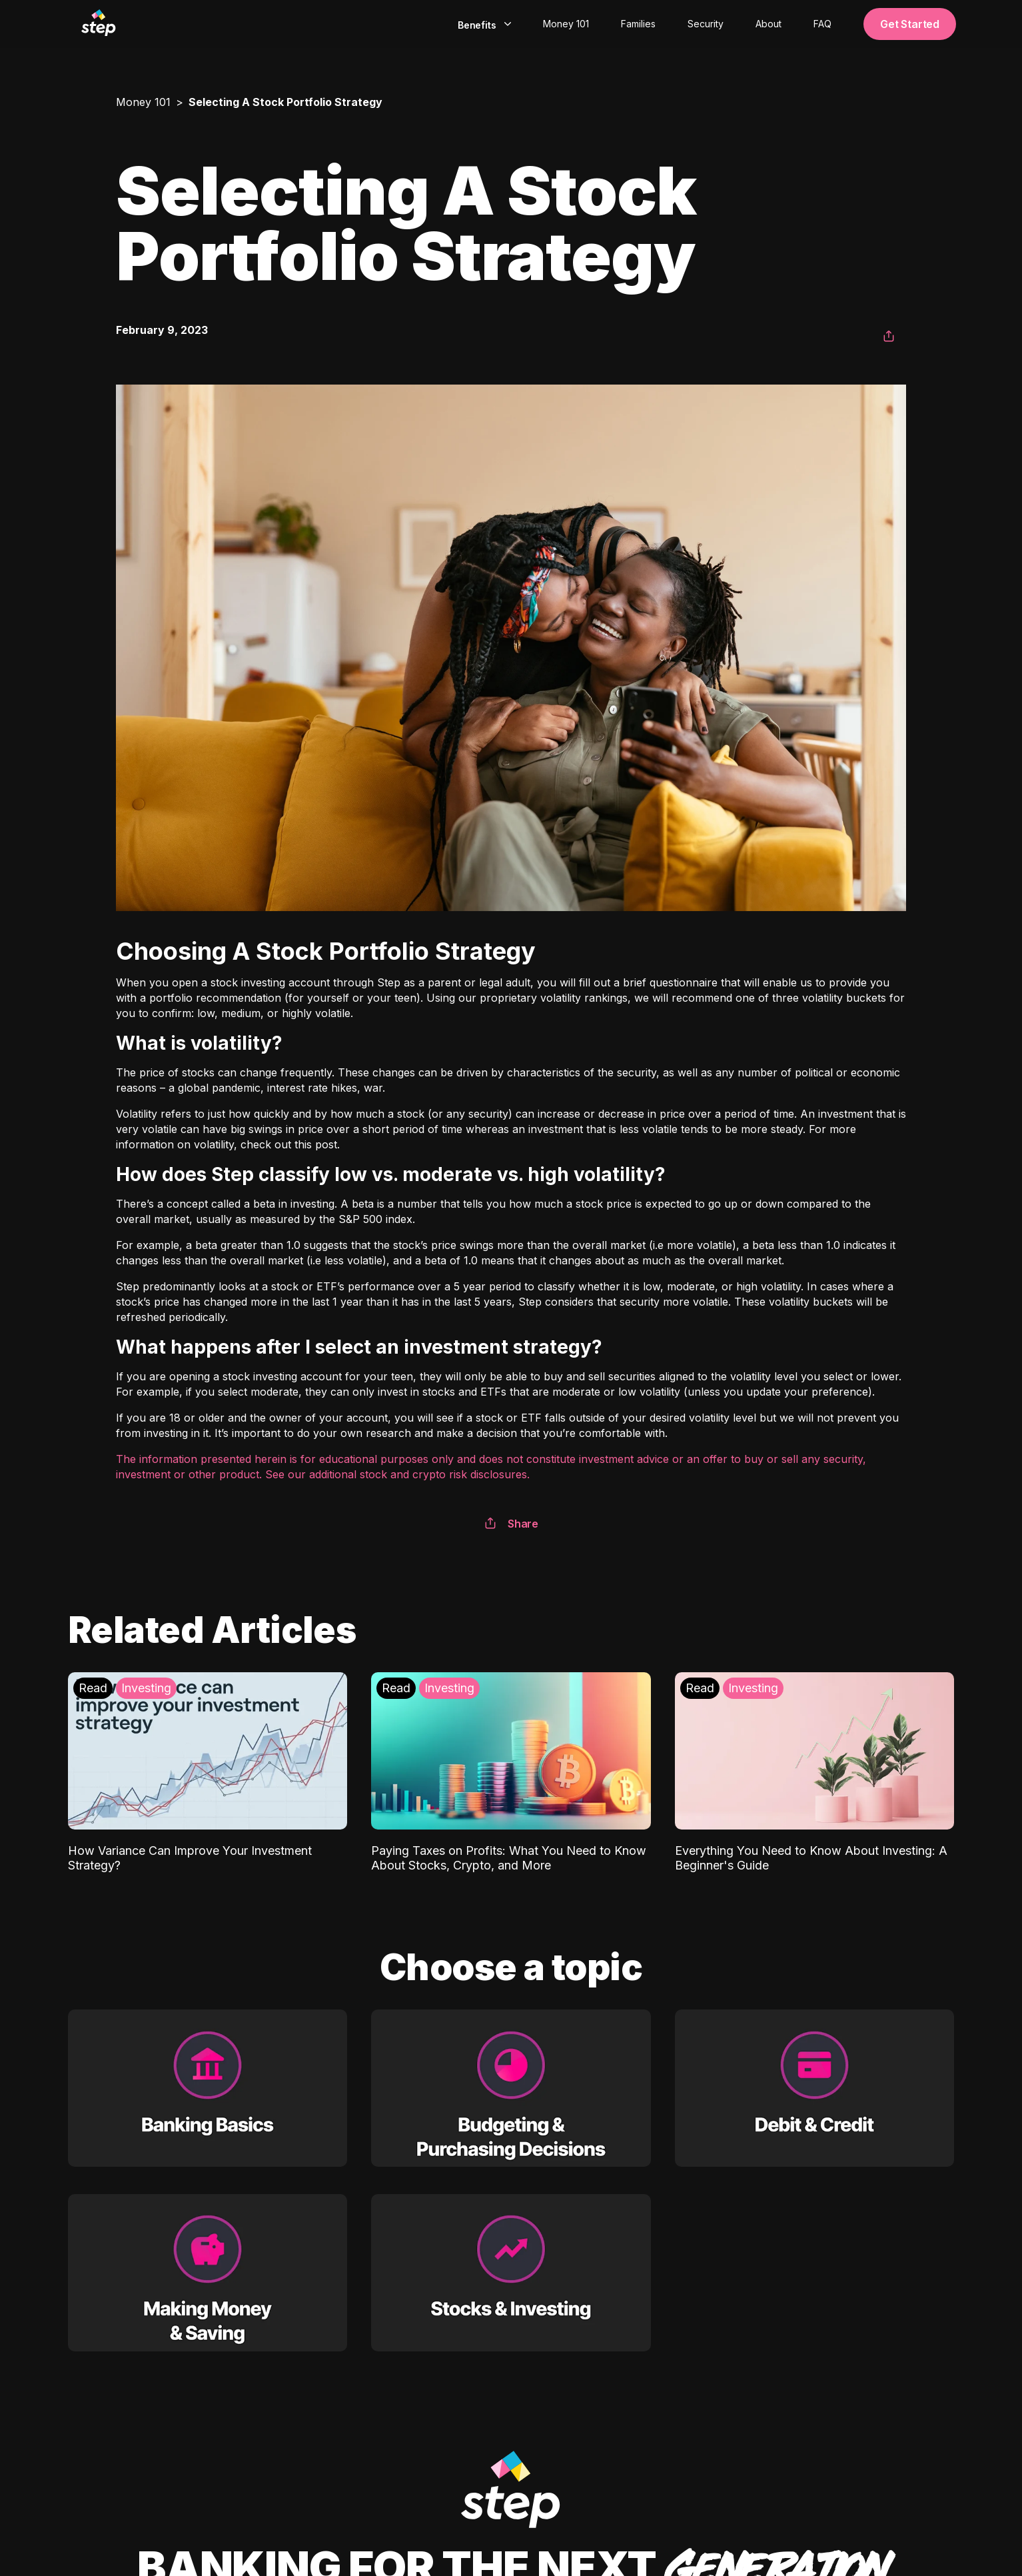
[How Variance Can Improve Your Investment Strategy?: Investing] (207, 1772)
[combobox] (482, 24)
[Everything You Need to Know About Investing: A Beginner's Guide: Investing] (814, 1772)
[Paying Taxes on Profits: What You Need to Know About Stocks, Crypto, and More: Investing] (510, 1772)
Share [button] (511, 1523)
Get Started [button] (909, 24)
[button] (888, 336)
